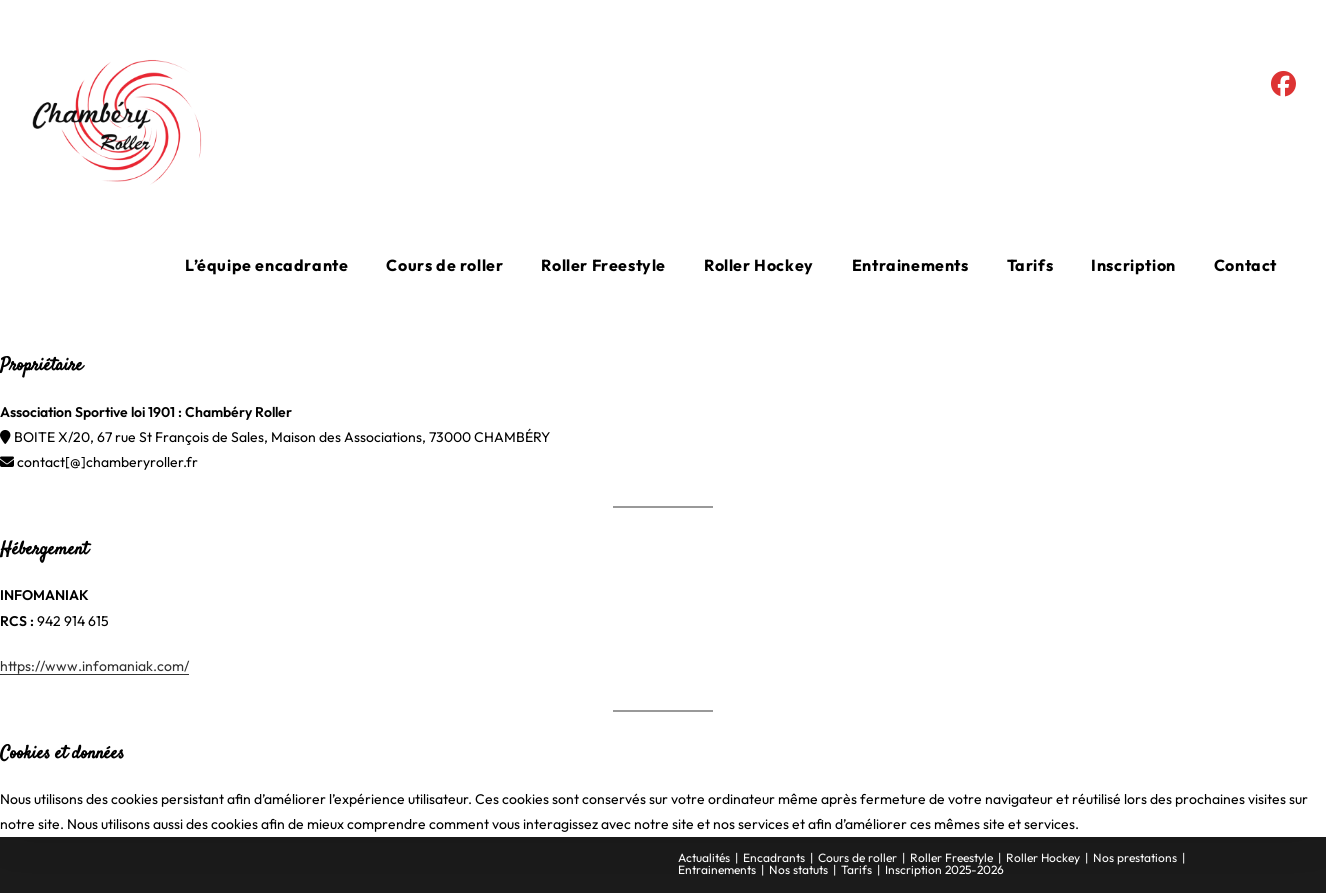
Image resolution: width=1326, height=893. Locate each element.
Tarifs (856, 869)
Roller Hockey (1043, 857)
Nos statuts (798, 869)
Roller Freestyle (951, 857)
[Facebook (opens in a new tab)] (1283, 84)
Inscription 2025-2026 (944, 869)
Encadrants (774, 857)
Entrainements (717, 869)
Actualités (704, 857)
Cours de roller (857, 857)
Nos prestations (1135, 857)
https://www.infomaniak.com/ (94, 666)
